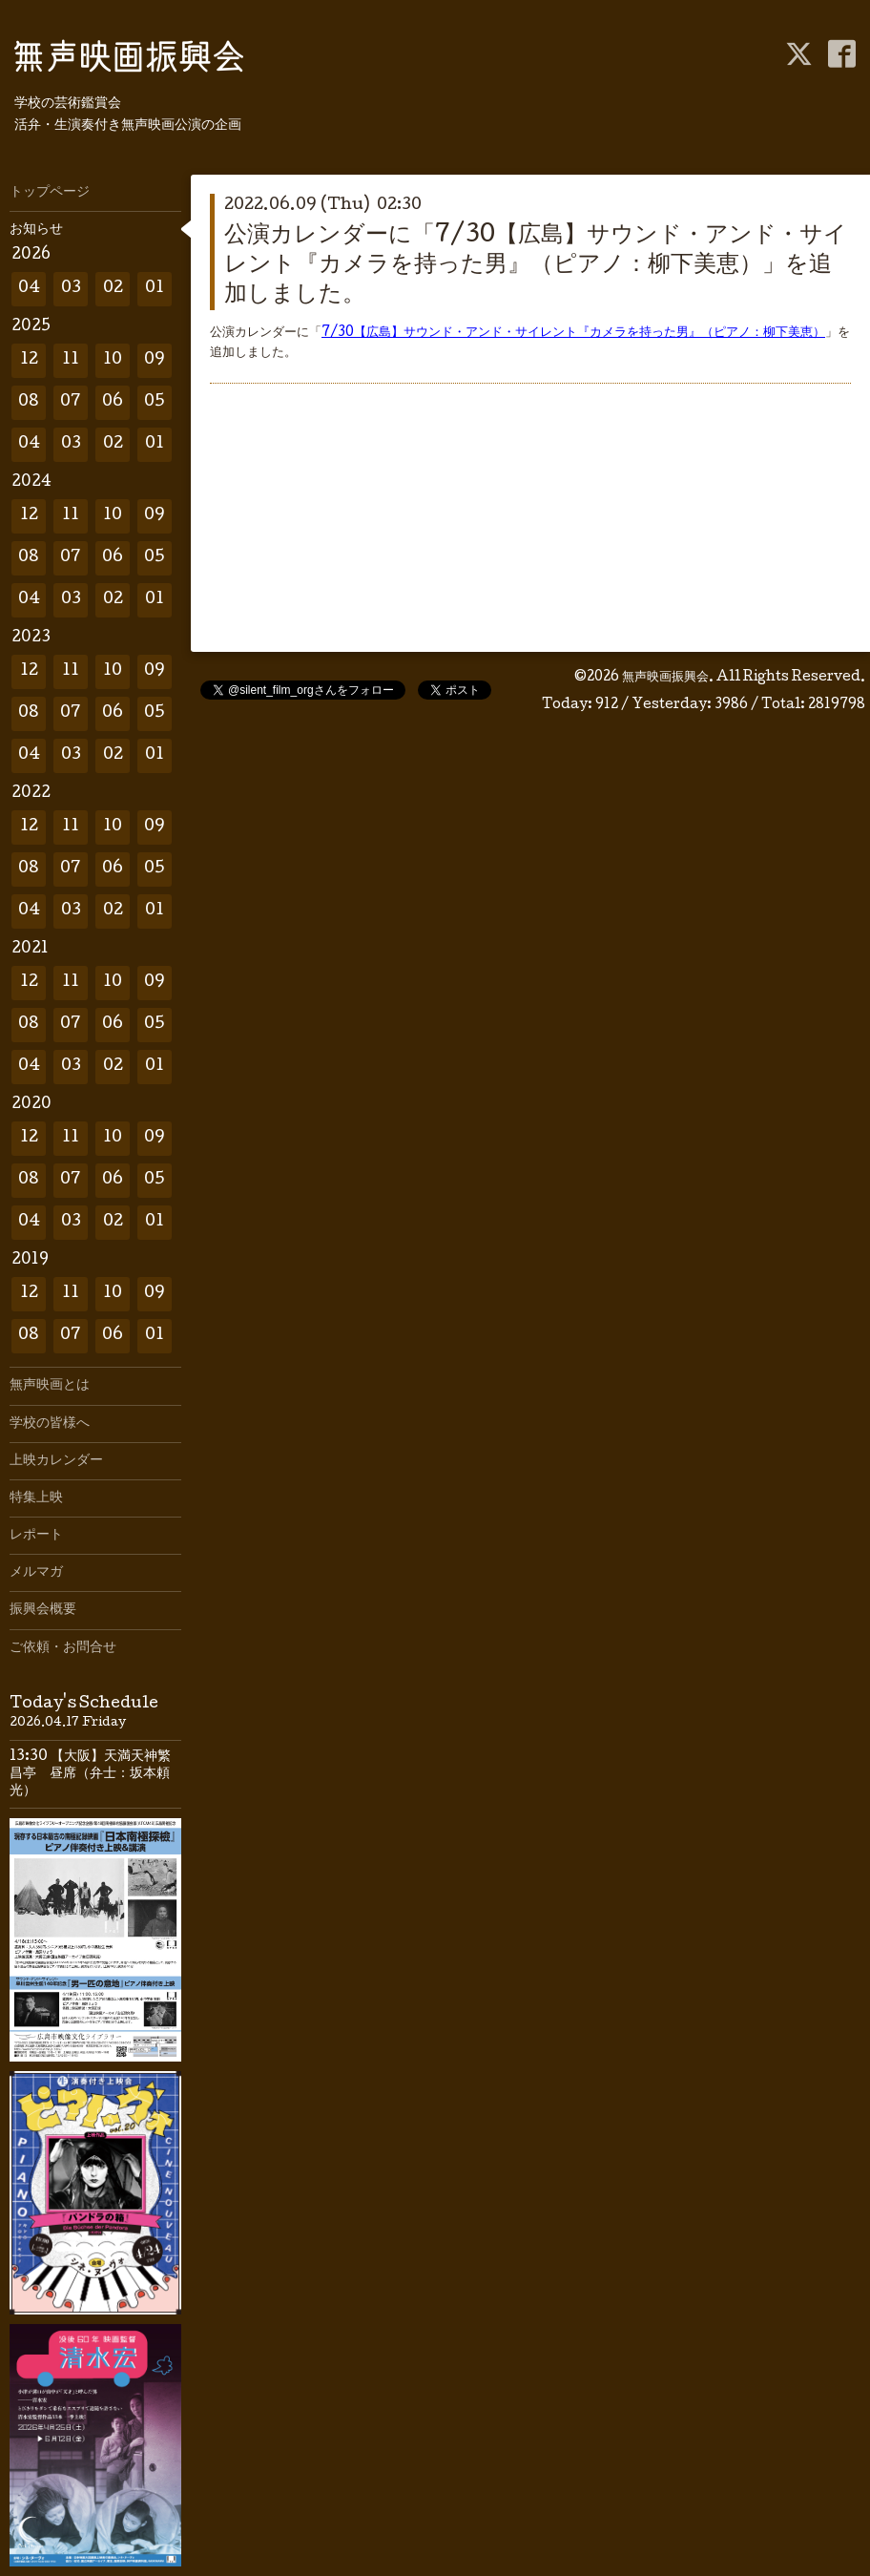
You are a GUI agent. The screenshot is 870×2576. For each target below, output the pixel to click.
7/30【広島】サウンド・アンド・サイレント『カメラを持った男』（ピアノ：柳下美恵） (573, 333)
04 (29, 289)
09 (154, 360)
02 (113, 289)
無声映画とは (50, 1385)
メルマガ (36, 1573)
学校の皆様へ (50, 1424)
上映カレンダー (56, 1461)
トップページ (50, 192)
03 (71, 289)
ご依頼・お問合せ (63, 1648)
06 (112, 402)
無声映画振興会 (665, 677)
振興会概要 (43, 1610)
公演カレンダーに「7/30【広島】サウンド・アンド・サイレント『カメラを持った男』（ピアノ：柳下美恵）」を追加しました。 (535, 265)
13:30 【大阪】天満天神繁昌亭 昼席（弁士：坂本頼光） (90, 1774)
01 (154, 289)
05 (154, 402)
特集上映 (36, 1498)
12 (29, 360)
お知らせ (36, 230)
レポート (36, 1535)
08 (28, 402)
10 (112, 360)
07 (70, 402)
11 (70, 360)
